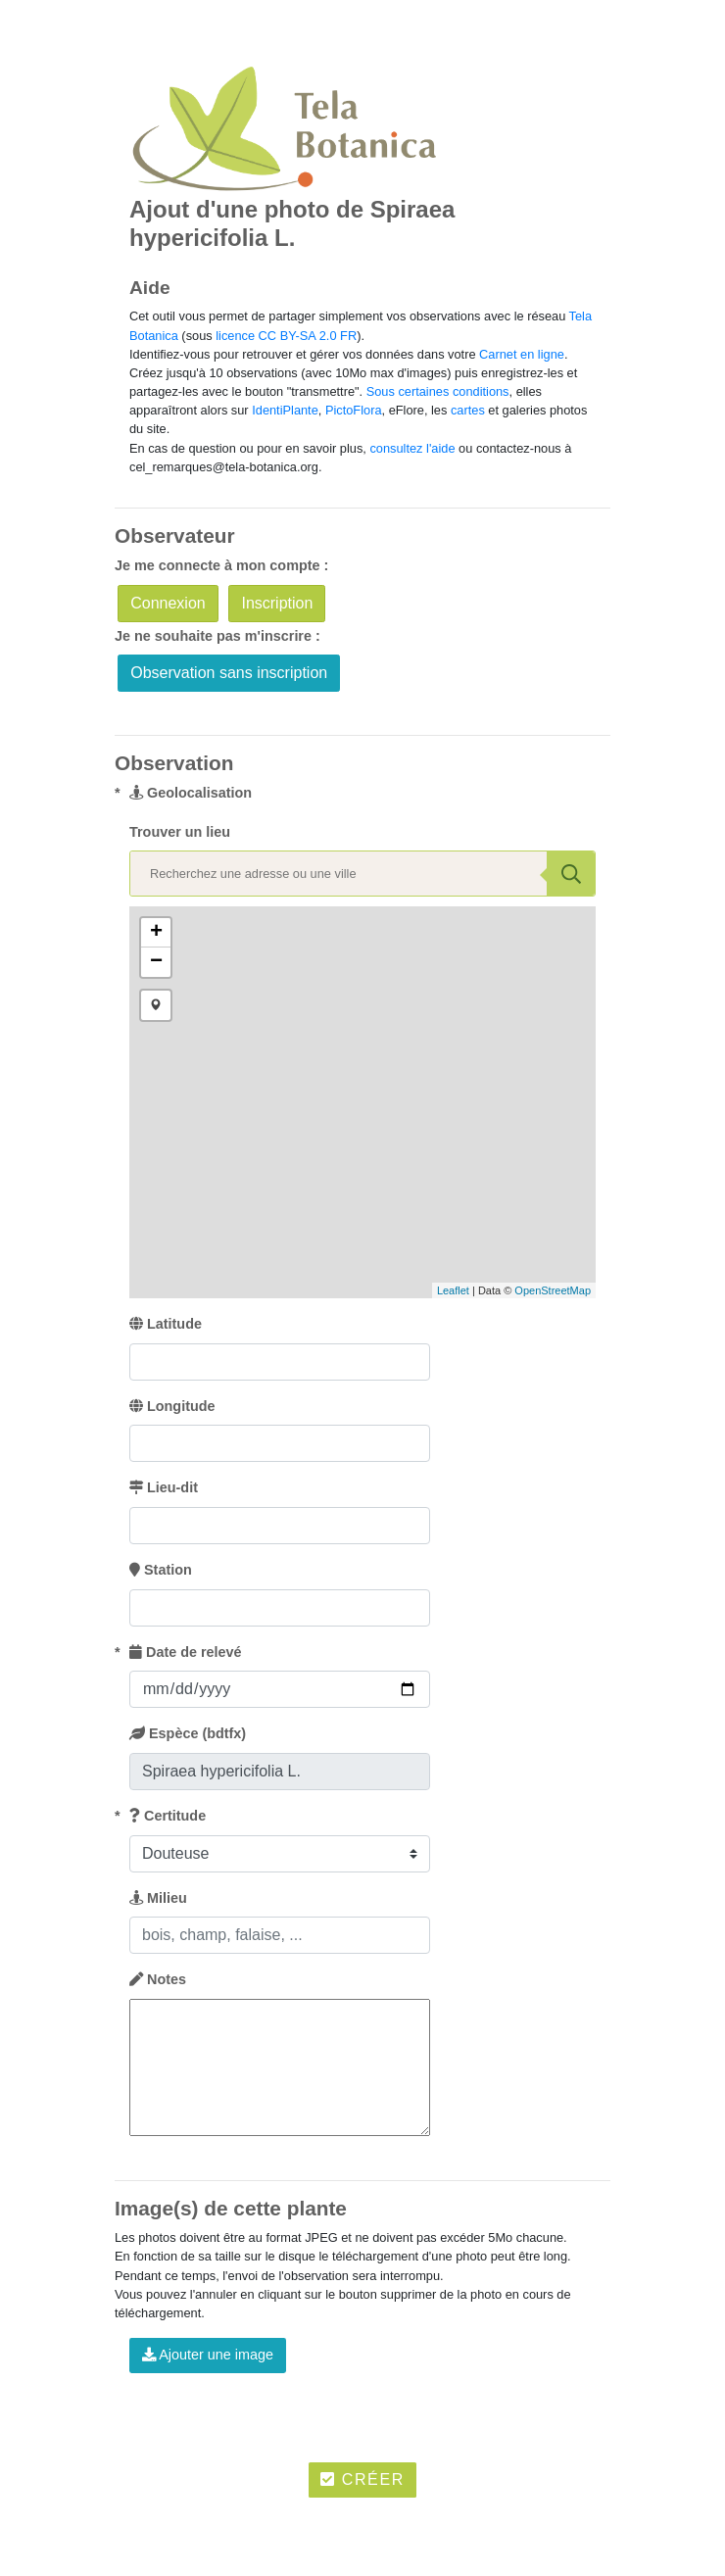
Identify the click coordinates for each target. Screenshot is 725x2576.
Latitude (165, 1324)
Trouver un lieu (179, 832)
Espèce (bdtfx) (187, 1733)
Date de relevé (185, 1652)
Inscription (277, 603)
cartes (468, 410)
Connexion (168, 603)
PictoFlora (353, 410)
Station (160, 1570)
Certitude (167, 1815)
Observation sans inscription (228, 672)
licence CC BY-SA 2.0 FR (286, 335)
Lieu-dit (163, 1487)
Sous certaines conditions (437, 391)
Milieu (158, 1898)
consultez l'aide (412, 448)
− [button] (156, 962)
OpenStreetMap (552, 1290)
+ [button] (156, 933)
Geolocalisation (190, 793)
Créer (362, 2479)
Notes (157, 1979)
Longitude (172, 1406)
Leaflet (453, 1290)
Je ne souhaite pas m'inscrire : (217, 636)
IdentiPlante (285, 410)
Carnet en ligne (521, 354)
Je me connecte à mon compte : (221, 565)
